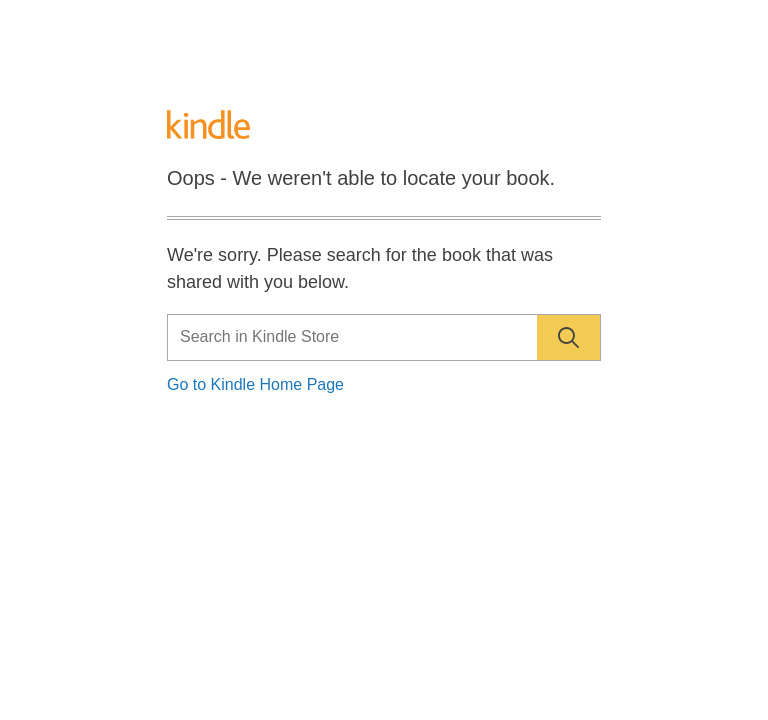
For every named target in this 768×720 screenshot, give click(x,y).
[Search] (384, 337)
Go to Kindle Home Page (255, 384)
